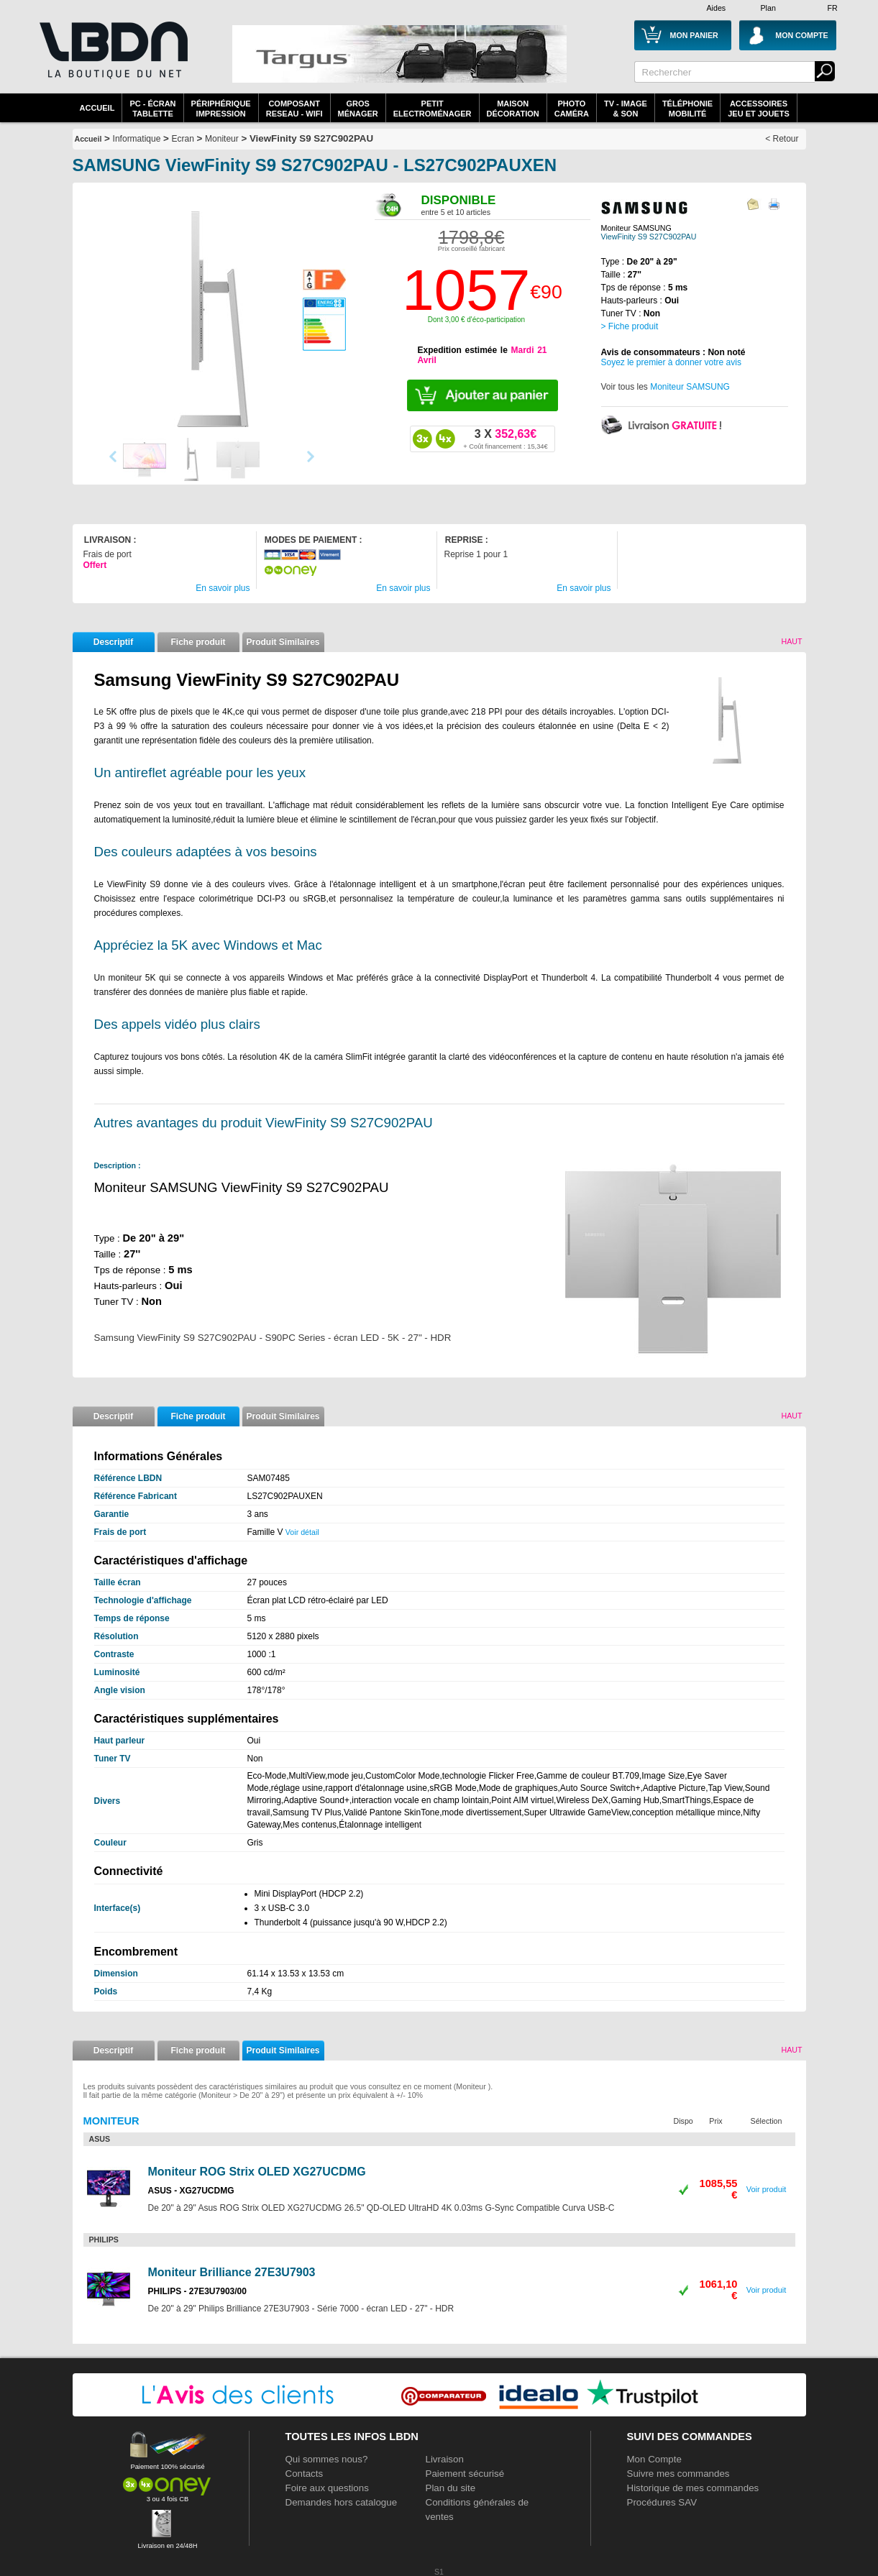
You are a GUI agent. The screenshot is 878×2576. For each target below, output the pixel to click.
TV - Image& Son (625, 108)
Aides (716, 8)
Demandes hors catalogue (341, 2502)
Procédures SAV (662, 2502)
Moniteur (222, 139)
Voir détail (302, 1532)
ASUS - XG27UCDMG (191, 2191)
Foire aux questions (327, 2488)
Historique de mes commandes (693, 2488)
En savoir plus (223, 588)
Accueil (97, 108)
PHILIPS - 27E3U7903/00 (197, 2291)
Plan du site (451, 2488)
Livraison (445, 2459)
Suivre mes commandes (678, 2473)
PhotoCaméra (571, 108)
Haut (791, 641)
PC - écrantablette (152, 108)
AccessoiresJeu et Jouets (759, 108)
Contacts (304, 2473)
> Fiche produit (630, 326)
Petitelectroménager (432, 108)
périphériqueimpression (221, 108)
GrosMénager (358, 108)
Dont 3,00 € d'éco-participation (476, 320)
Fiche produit (198, 642)
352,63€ (505, 438)
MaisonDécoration (513, 108)
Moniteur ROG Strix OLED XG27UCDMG (257, 2171)
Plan (768, 8)
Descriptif (113, 642)
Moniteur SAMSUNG (690, 387)
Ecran (183, 139)
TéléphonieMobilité (687, 108)
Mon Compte (654, 2459)
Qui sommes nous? (326, 2459)
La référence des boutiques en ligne (112, 59)
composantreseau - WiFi (294, 108)
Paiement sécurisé (465, 2473)
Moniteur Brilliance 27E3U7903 (232, 2272)
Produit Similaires (282, 642)
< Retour (781, 139)
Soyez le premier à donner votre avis (671, 362)
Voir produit (766, 2189)
